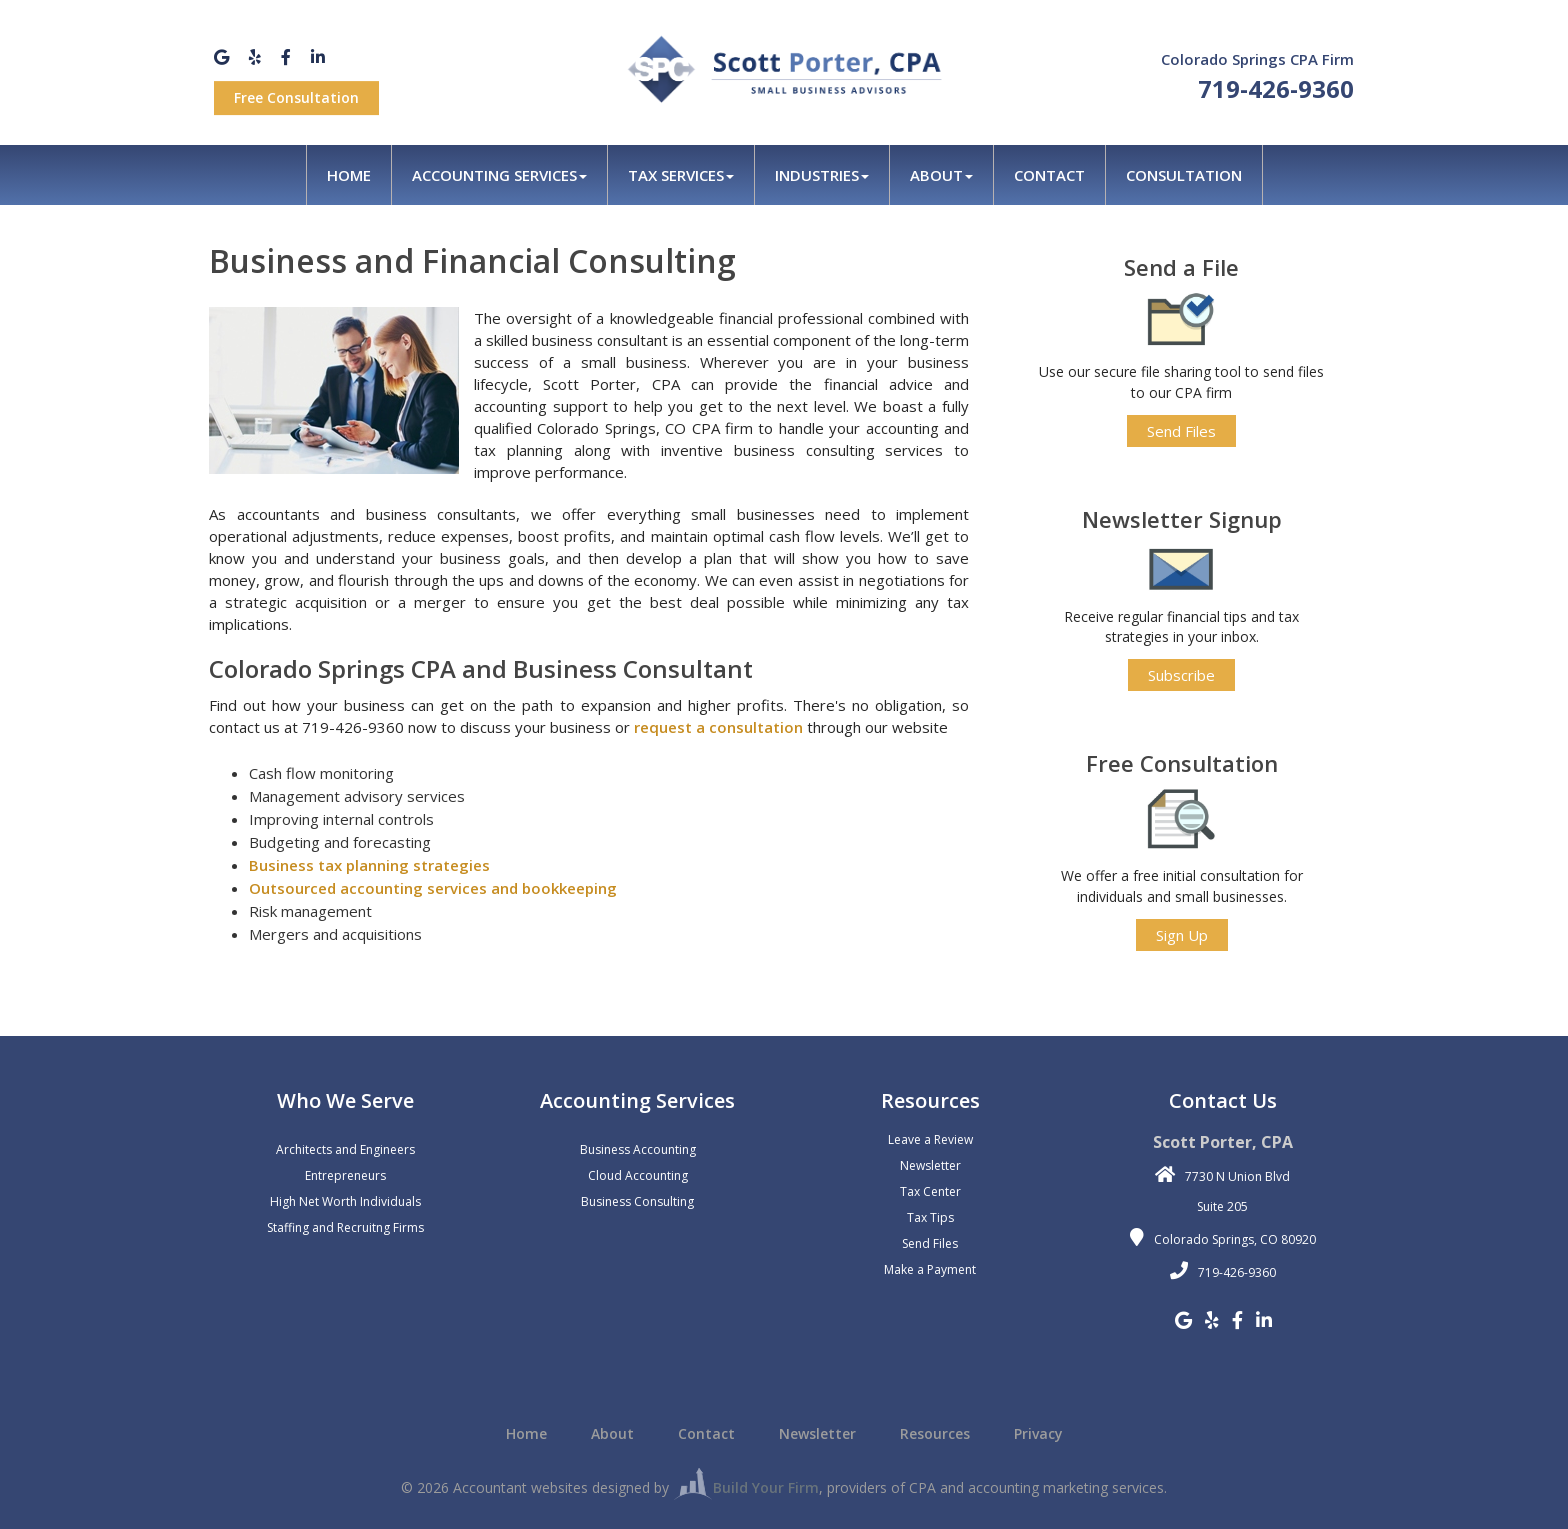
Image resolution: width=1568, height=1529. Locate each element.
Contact (1049, 175)
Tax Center (930, 1191)
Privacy (1038, 1434)
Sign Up (1182, 935)
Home (349, 175)
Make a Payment (930, 1269)
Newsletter (930, 1165)
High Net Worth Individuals (345, 1201)
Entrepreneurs (345, 1175)
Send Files (1181, 431)
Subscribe (1181, 675)
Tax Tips (930, 1217)
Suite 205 (1222, 1206)
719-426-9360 (1276, 89)
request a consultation (718, 727)
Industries (822, 175)
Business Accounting (638, 1149)
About (941, 175)
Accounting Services (499, 175)
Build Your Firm (746, 1487)
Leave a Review (930, 1139)
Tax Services (681, 175)
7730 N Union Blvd (1237, 1176)
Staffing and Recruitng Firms (345, 1227)
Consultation (1184, 175)
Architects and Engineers (345, 1149)
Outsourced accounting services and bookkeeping (433, 888)
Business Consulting (637, 1201)
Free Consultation (296, 97)
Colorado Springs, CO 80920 (1235, 1239)
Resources (935, 1434)
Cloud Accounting (638, 1175)
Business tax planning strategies (369, 865)
